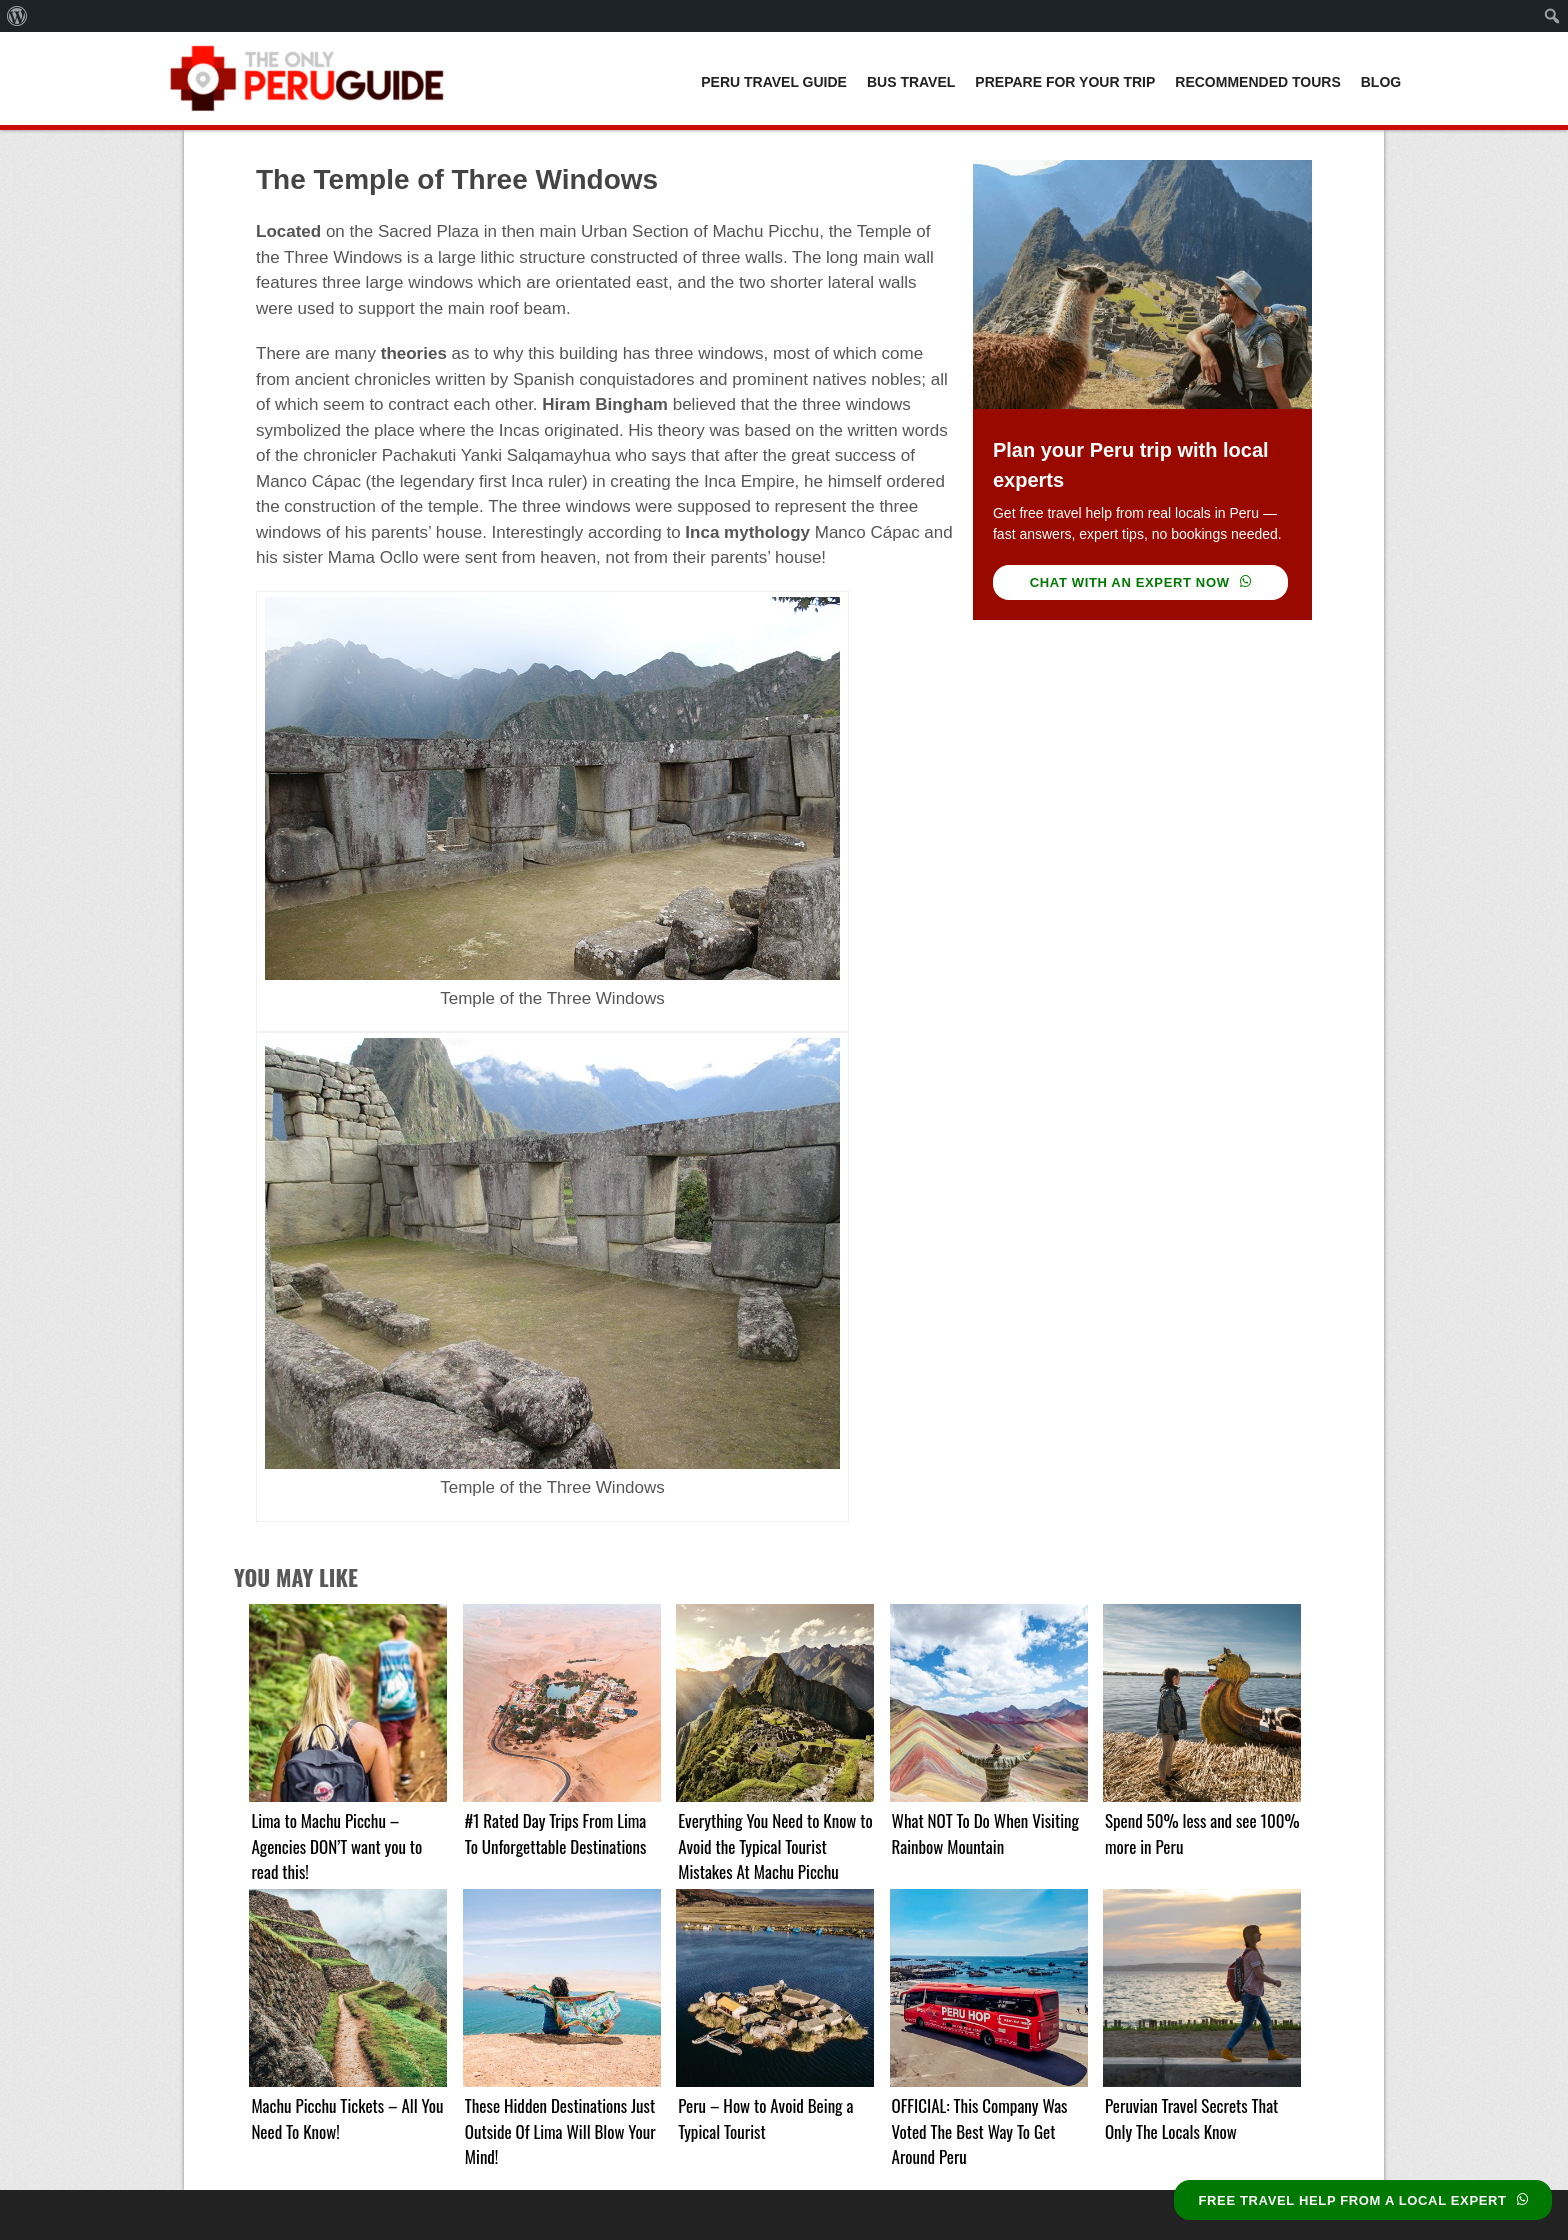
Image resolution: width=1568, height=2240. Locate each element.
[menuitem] (17, 16)
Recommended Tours (1257, 82)
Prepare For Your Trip (1065, 82)
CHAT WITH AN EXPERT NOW (1140, 582)
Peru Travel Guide (774, 82)
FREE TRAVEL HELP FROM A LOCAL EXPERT (1363, 2200)
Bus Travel (911, 82)
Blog (1381, 82)
